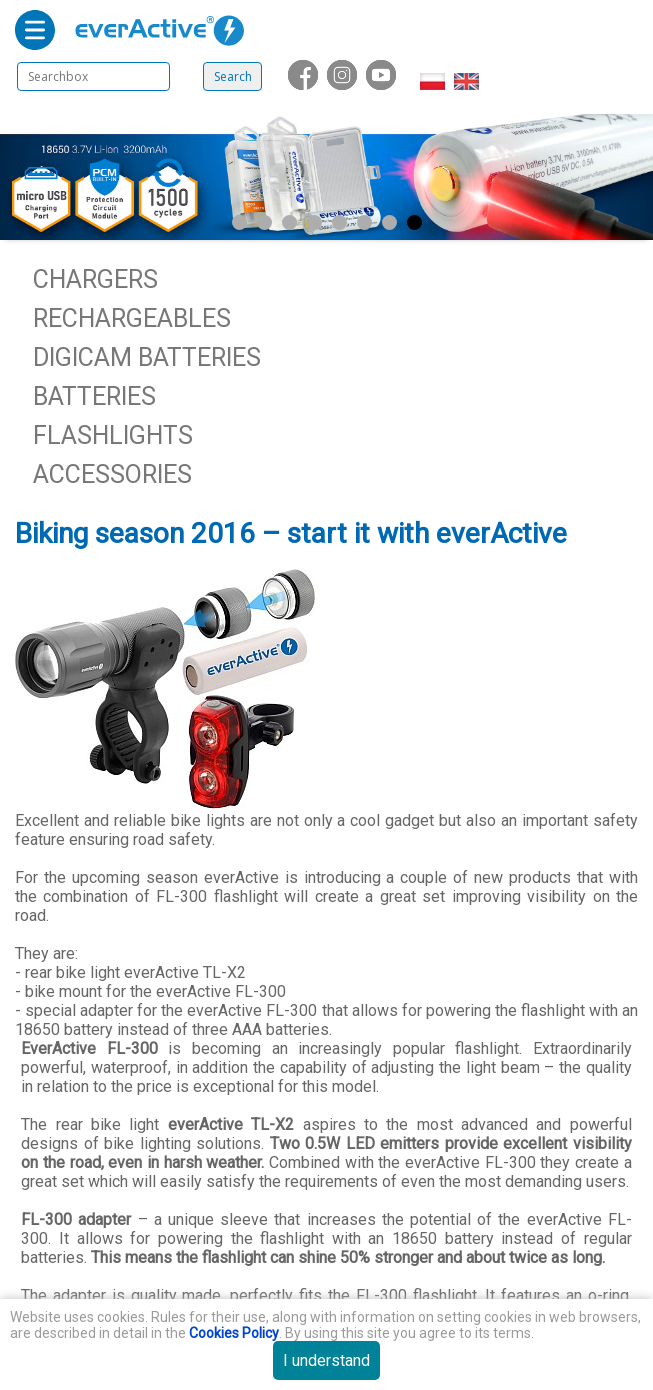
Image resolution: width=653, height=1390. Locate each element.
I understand (326, 1360)
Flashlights (113, 435)
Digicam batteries (147, 357)
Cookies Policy (234, 1333)
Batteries (94, 396)
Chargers (95, 279)
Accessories (112, 474)
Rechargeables (132, 318)
